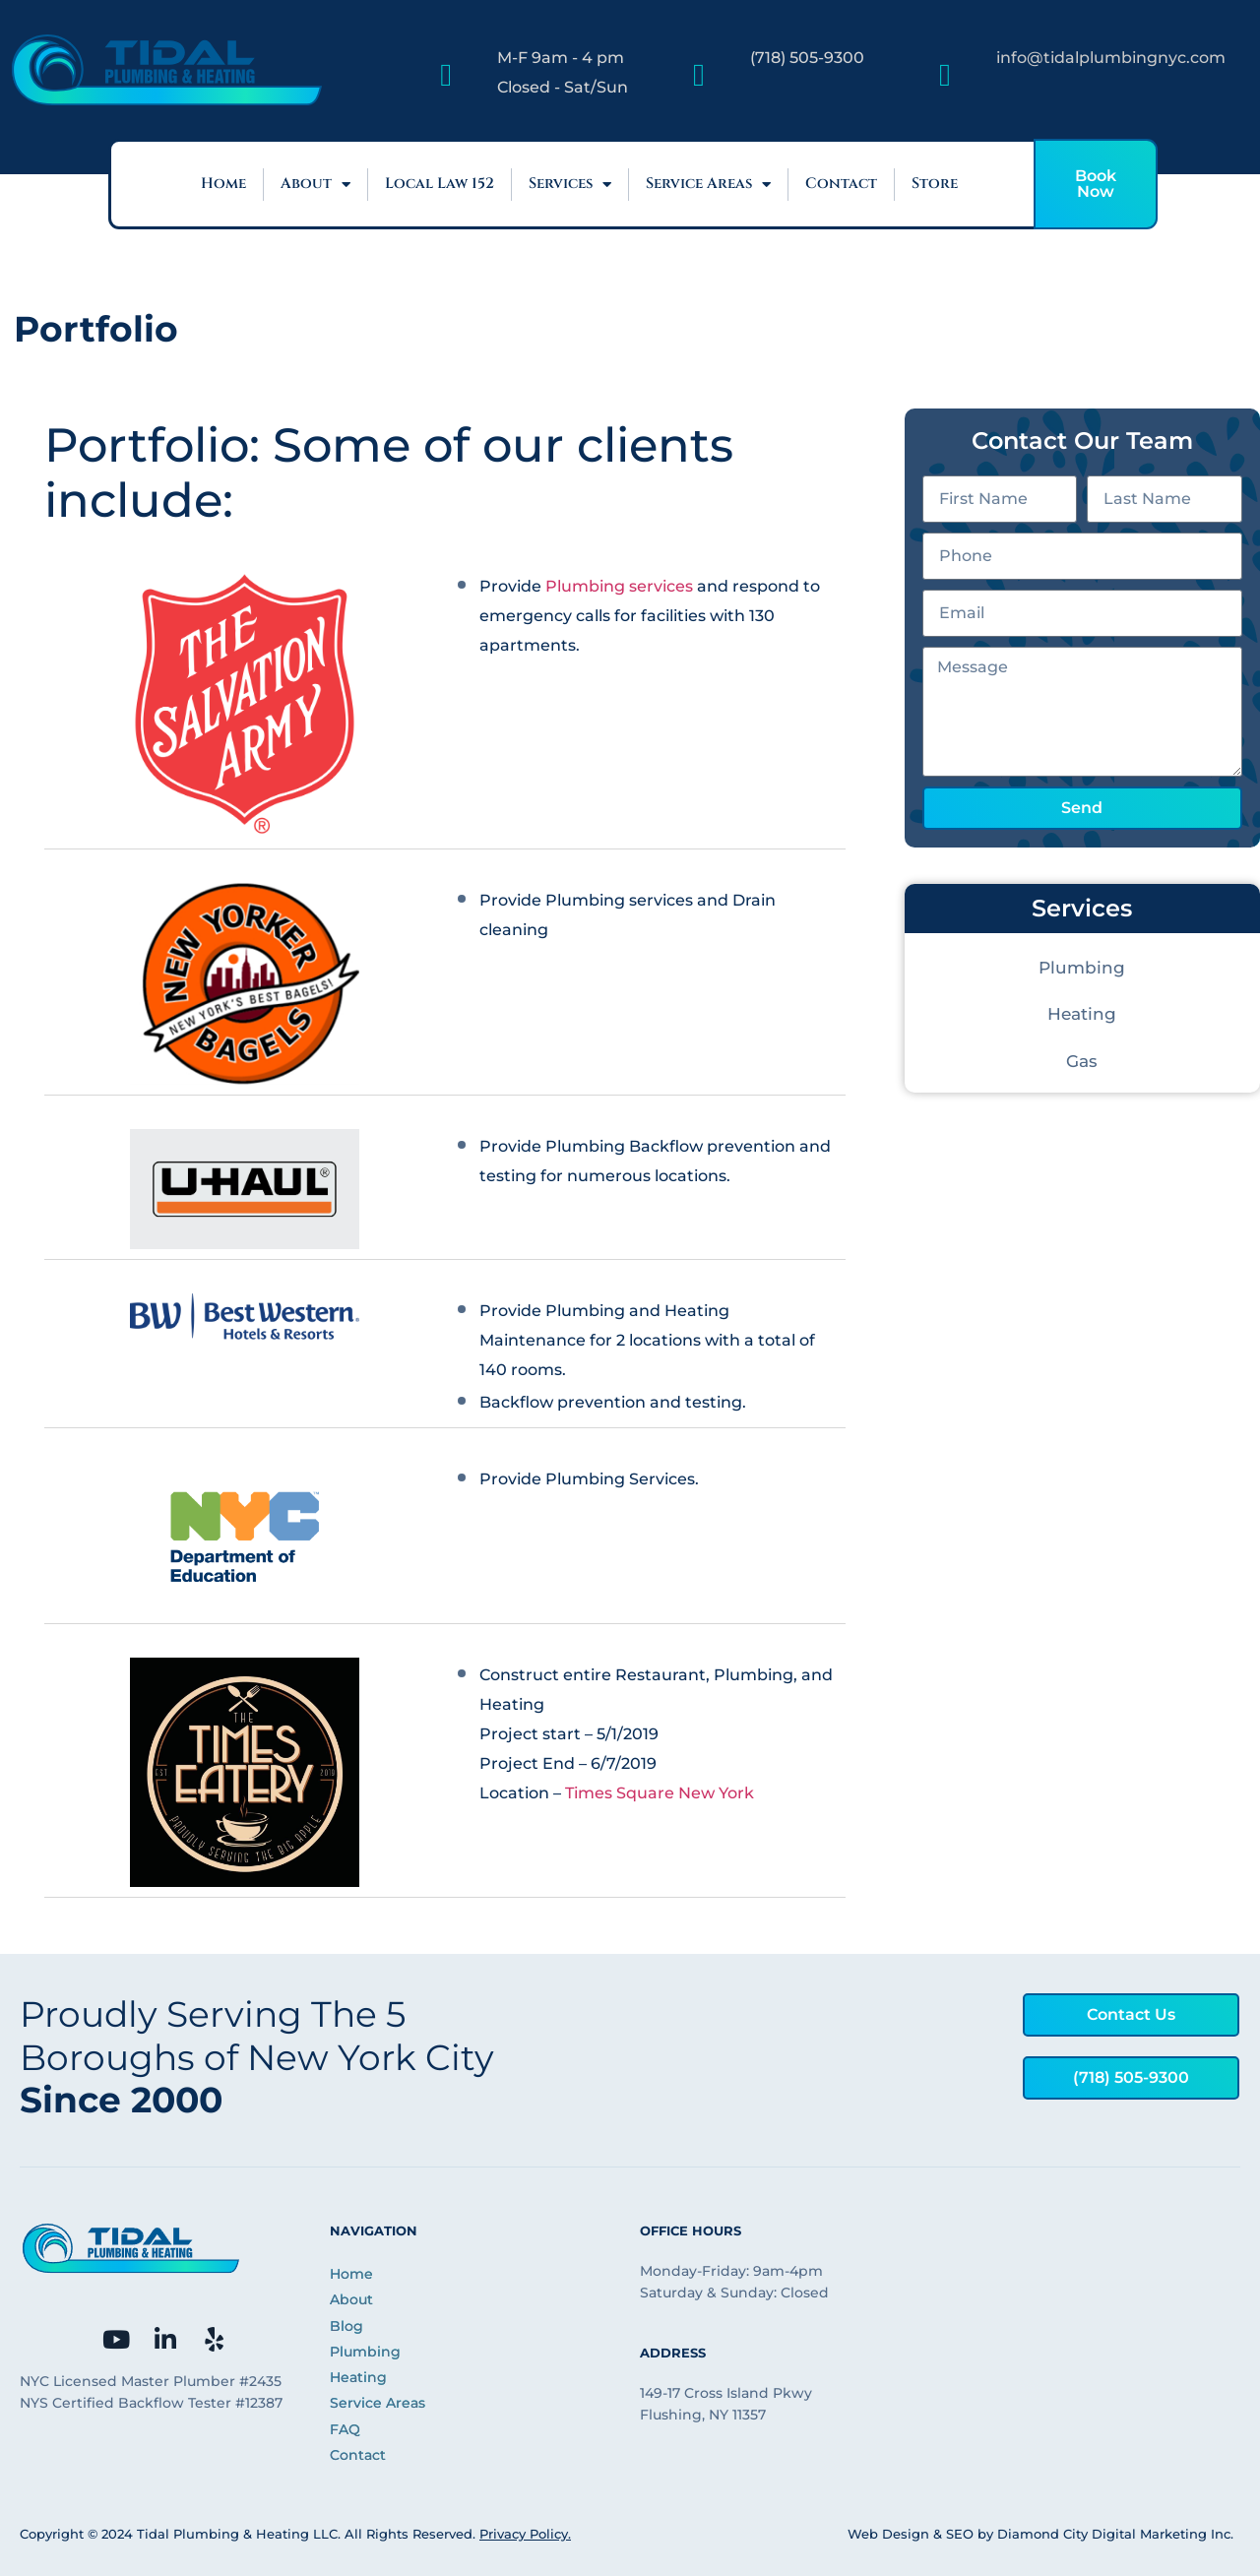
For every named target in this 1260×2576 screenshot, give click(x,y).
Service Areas (708, 184)
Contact (841, 183)
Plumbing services (619, 586)
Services (570, 184)
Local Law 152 (439, 183)
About (315, 184)
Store (935, 183)
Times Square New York (659, 1793)
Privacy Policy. (525, 2534)
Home (223, 183)
